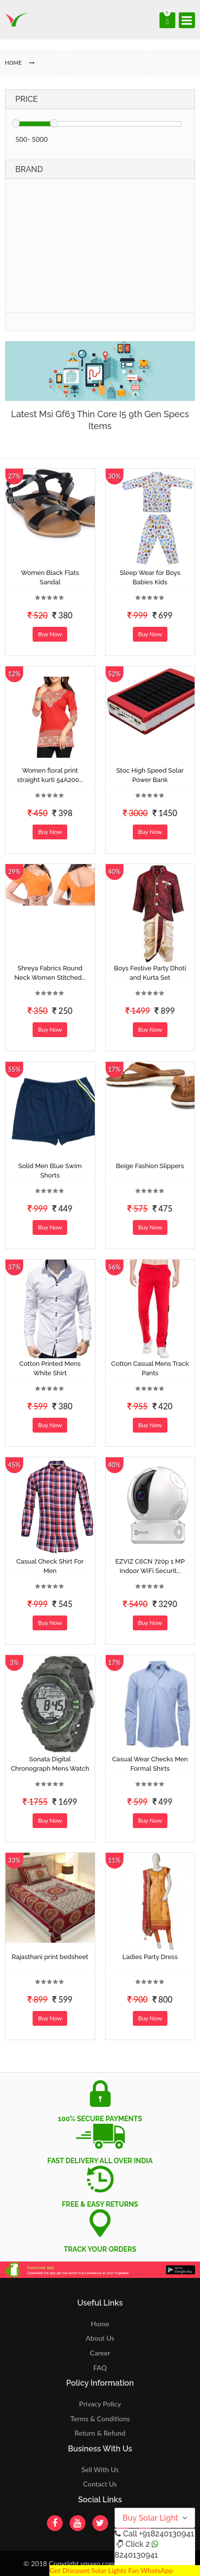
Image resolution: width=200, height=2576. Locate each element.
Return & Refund (100, 2433)
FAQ (100, 2367)
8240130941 (136, 2555)
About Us (100, 2338)
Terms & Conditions (100, 2418)
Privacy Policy (100, 2404)
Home (100, 2323)
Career (100, 2353)
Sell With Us (100, 2469)
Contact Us (100, 2484)
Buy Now (50, 634)
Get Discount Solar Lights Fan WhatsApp (111, 2570)
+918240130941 (166, 2533)
